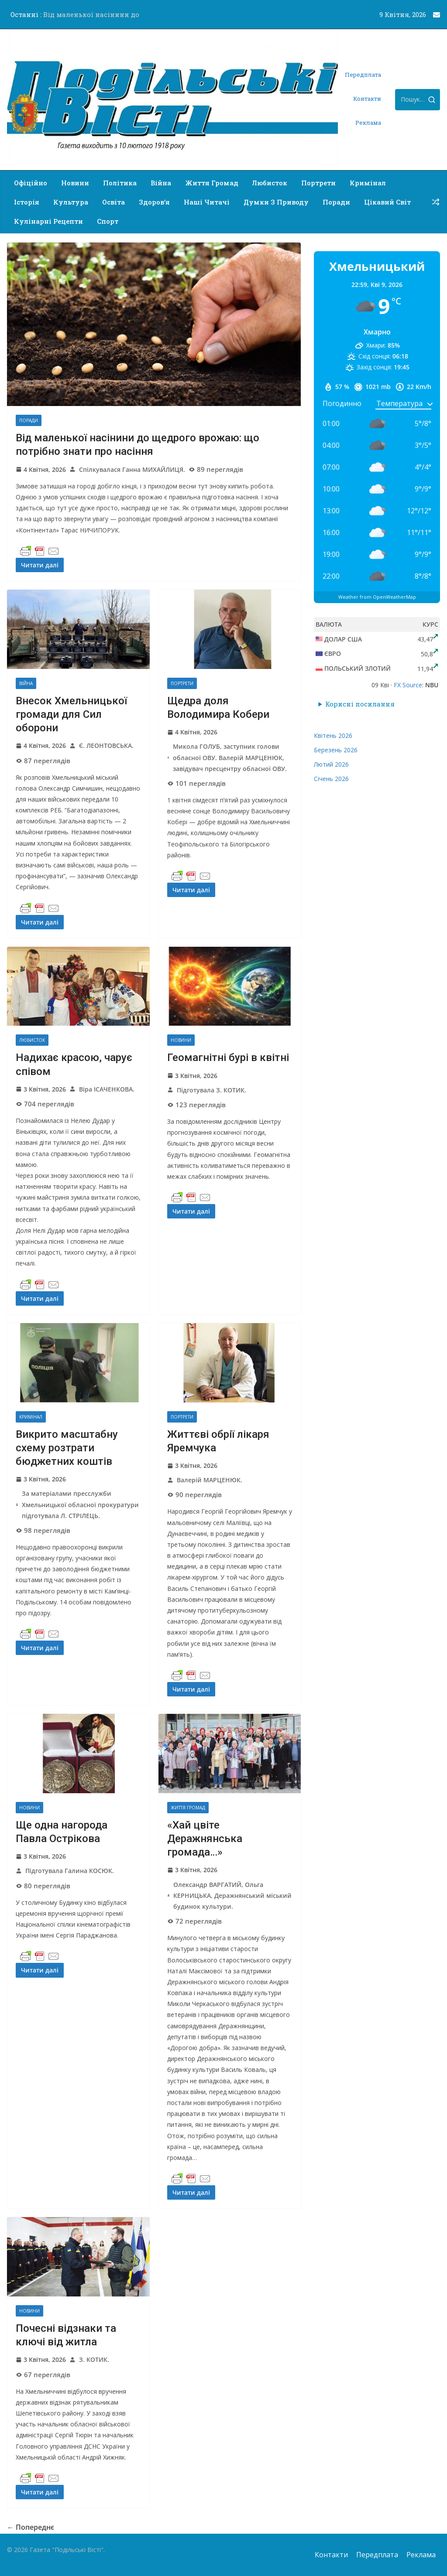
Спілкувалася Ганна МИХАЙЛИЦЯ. (132, 469)
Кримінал (368, 182)
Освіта (113, 202)
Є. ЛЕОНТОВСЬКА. (106, 745)
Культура (70, 202)
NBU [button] (431, 685)
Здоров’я (154, 202)
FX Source (408, 685)
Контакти (367, 98)
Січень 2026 (331, 779)
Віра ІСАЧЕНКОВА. (106, 1089)
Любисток (269, 182)
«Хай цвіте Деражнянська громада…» (204, 1838)
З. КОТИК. (94, 2359)
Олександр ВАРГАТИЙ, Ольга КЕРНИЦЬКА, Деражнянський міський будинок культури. (232, 1895)
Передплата (363, 74)
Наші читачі (207, 202)
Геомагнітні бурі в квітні (228, 1057)
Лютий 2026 (331, 764)
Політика (120, 182)
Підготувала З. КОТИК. (211, 1090)
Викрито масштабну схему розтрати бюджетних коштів (67, 1447)
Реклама (368, 122)
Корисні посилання (360, 703)
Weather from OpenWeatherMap (377, 597)
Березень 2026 (336, 750)
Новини (75, 182)
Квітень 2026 (333, 735)
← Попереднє (30, 2527)
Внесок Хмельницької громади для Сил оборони (71, 714)
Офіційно (30, 182)
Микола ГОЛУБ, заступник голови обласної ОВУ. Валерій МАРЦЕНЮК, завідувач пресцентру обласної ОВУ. (230, 757)
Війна (161, 182)
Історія (26, 202)
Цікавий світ (387, 202)
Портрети (318, 182)
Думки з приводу (276, 202)
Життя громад (211, 182)
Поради (336, 202)
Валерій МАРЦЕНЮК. (209, 1480)
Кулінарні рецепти (48, 221)
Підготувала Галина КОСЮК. (69, 1870)
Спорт (107, 221)
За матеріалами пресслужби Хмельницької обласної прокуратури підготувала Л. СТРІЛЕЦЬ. (80, 1504)
